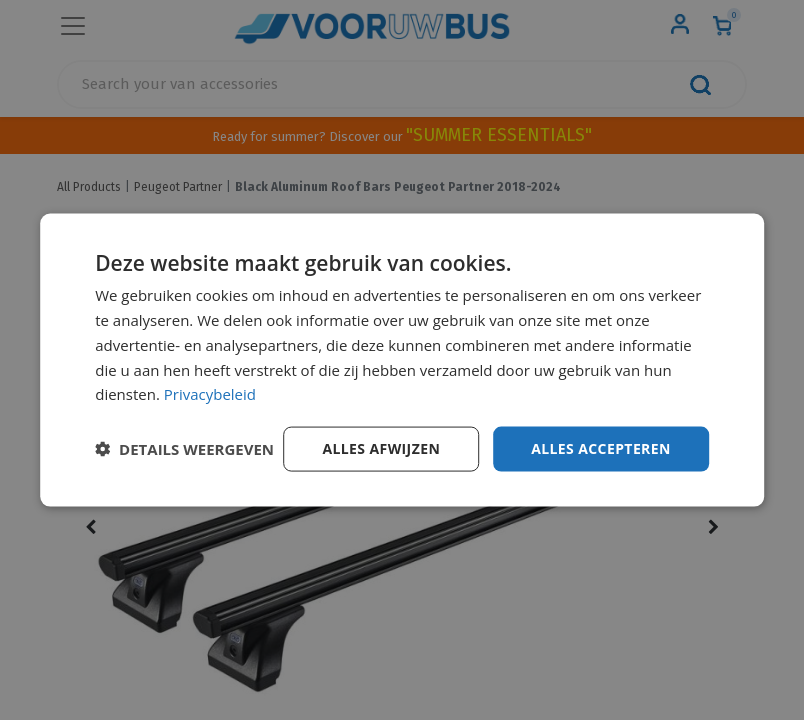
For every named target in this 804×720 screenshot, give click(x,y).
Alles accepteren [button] (601, 448)
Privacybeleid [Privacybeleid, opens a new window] (210, 394)
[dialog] (402, 360)
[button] (184, 449)
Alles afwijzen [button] (381, 448)
